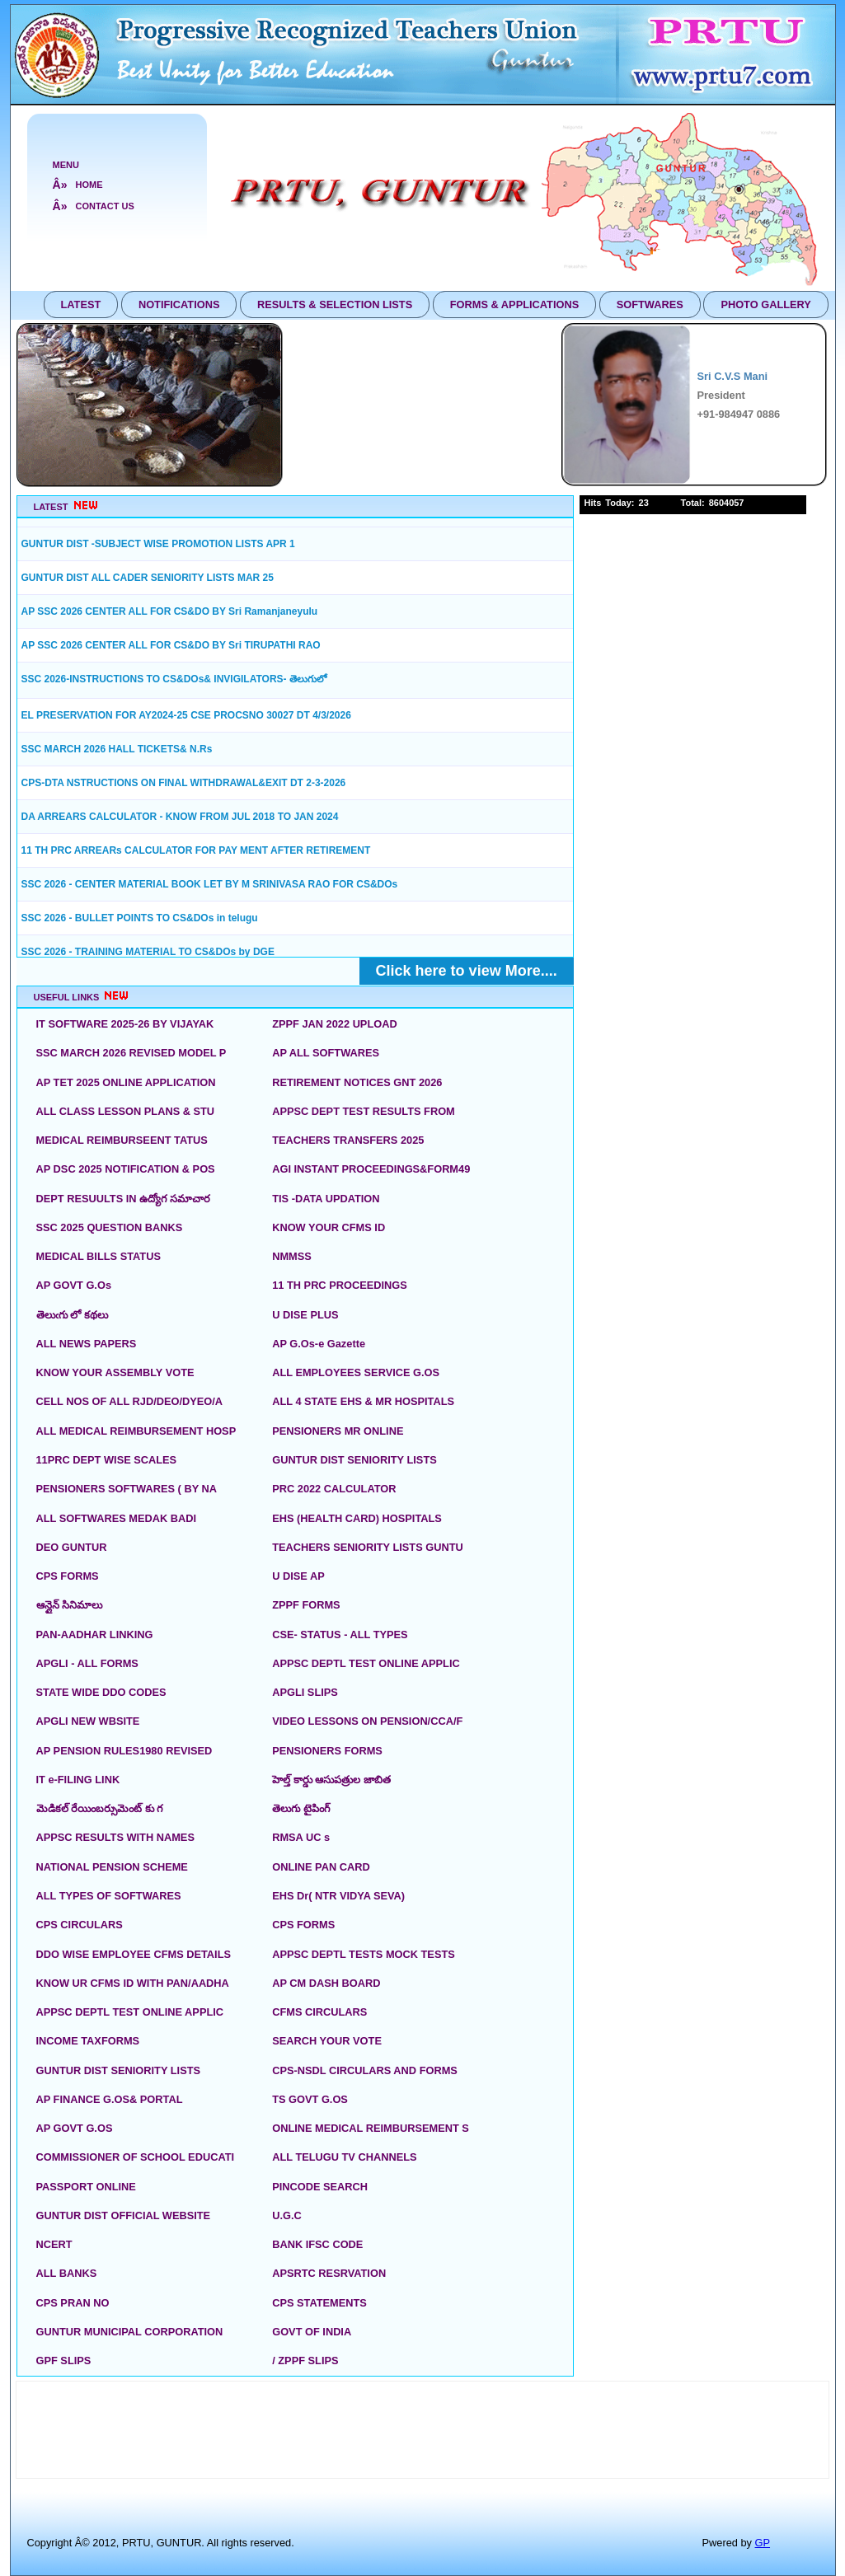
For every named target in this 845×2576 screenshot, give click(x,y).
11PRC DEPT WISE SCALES (106, 1460)
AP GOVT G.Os (74, 1285)
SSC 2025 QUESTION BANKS (109, 1227)
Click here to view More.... (466, 970)
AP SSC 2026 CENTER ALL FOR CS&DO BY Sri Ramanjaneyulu (169, 611)
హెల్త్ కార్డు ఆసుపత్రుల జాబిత (331, 1779)
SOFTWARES (650, 304)
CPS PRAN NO (73, 2303)
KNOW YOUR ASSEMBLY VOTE (115, 1372)
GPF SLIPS (64, 2360)
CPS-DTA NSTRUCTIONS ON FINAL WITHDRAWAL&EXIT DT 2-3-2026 (183, 783)
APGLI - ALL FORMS (87, 1663)
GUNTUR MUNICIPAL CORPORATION (129, 2331)
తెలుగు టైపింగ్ (301, 1808)
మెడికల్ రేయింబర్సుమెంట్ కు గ (99, 1808)
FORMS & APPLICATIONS (514, 304)
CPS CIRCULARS (79, 1924)
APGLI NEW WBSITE (88, 1721)
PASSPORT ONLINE (86, 2186)
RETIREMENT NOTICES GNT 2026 (357, 1082)
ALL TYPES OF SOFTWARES (108, 1896)
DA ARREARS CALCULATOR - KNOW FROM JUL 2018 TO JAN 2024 (180, 816)
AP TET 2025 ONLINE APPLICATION (126, 1082)
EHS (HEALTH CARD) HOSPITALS (357, 1518)
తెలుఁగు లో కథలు (72, 1315)
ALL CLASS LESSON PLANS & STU (125, 1111)
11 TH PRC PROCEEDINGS (339, 1285)
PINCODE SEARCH (320, 2186)
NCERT (54, 2244)
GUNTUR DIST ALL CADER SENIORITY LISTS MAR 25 (147, 577)
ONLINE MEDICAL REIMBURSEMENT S (370, 2128)
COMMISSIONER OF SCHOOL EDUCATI (135, 2157)
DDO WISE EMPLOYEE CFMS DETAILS (134, 1954)
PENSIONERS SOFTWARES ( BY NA (126, 1488)
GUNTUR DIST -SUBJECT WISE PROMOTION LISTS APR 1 (158, 544)
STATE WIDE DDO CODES (101, 1692)
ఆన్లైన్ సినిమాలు (69, 1605)
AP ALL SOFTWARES (325, 1053)
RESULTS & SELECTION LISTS (334, 304)
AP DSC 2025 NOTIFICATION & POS (125, 1169)
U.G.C (287, 2215)
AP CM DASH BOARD (326, 1983)
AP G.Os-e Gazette (318, 1343)
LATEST (81, 304)
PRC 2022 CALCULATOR (334, 1488)
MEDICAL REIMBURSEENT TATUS (122, 1140)
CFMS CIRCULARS (319, 2012)
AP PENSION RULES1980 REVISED (124, 1751)
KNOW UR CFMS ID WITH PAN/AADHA (132, 1983)
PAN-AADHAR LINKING (94, 1634)
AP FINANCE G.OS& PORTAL (109, 2099)
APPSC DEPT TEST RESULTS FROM (363, 1111)
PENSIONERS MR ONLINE (337, 1431)
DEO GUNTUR (71, 1547)
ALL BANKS (66, 2273)
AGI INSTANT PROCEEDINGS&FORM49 (371, 1169)
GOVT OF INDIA (311, 2331)
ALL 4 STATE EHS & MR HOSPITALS (363, 1401)
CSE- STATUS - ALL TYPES (339, 1634)
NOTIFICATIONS (179, 304)
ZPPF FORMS (306, 1605)
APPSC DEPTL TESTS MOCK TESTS (363, 1954)
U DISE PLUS (305, 1315)
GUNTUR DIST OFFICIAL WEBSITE (123, 2215)
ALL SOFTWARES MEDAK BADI (116, 1518)
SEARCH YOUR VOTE (327, 2041)
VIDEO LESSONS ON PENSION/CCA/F (367, 1721)
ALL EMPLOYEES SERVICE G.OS (355, 1372)
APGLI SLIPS (305, 1692)
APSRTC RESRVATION (329, 2273)
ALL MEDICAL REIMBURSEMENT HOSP (136, 1431)
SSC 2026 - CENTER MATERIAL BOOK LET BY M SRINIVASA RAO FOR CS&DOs (209, 884)
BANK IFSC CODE (317, 2244)
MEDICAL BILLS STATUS (98, 1256)
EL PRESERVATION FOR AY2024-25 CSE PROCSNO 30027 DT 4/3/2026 (186, 715)
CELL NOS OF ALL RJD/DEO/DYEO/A (129, 1401)
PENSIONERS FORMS (327, 1751)
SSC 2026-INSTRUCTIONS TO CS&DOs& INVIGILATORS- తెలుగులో (173, 679)
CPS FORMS (67, 1576)
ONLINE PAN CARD (321, 1867)
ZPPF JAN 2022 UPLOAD (334, 1024)
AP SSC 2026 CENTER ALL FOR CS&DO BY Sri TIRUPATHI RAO (171, 645)
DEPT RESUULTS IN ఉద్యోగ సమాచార (123, 1198)
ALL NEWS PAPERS (86, 1343)
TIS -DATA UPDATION (325, 1198)
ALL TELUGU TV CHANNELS (344, 2157)
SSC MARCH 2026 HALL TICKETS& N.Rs (117, 749)
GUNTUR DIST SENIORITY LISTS (354, 1460)
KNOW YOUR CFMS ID (328, 1227)
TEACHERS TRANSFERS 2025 (348, 1140)
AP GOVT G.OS (74, 2128)
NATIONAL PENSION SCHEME (112, 1867)
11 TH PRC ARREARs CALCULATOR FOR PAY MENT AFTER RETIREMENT (196, 850)
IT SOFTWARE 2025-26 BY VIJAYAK (125, 1024)
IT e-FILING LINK (78, 1779)
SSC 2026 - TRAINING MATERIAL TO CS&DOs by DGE (148, 952)
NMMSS (292, 1256)
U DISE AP (298, 1576)
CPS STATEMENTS (319, 2303)
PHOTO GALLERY (766, 304)
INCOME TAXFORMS (88, 2041)
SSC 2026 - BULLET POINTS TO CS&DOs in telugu (139, 918)
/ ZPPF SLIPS (305, 2360)
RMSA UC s (301, 1837)
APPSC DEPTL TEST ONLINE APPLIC (366, 1663)
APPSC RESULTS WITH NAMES (115, 1837)
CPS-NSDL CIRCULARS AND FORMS (365, 2070)
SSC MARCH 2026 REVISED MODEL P (131, 1053)
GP (763, 2542)
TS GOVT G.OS (310, 2099)
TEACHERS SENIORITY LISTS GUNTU (367, 1547)
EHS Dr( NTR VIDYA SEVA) (338, 1896)
